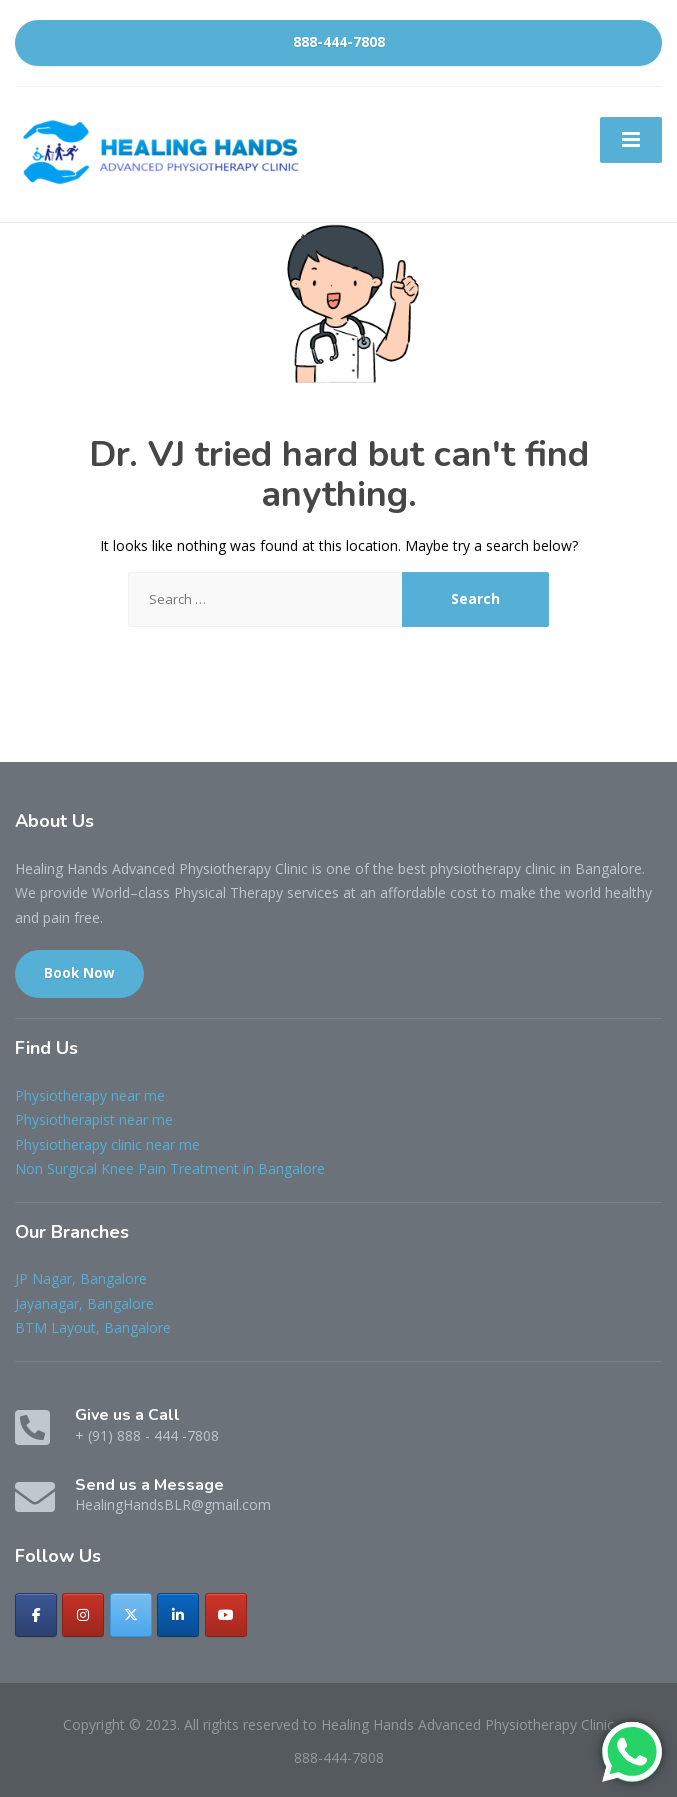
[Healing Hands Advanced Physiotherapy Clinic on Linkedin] (178, 1615)
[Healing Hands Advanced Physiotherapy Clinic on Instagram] (83, 1615)
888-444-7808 (339, 42)
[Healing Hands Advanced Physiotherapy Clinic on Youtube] (226, 1615)
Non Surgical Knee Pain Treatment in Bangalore (170, 1168)
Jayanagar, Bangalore (84, 1303)
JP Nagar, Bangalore (81, 1278)
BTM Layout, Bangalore (93, 1327)
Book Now (79, 973)
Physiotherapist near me (94, 1119)
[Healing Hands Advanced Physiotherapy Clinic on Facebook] (36, 1615)
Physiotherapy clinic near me (107, 1144)
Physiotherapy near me (90, 1095)
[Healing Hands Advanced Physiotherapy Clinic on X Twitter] (131, 1615)
